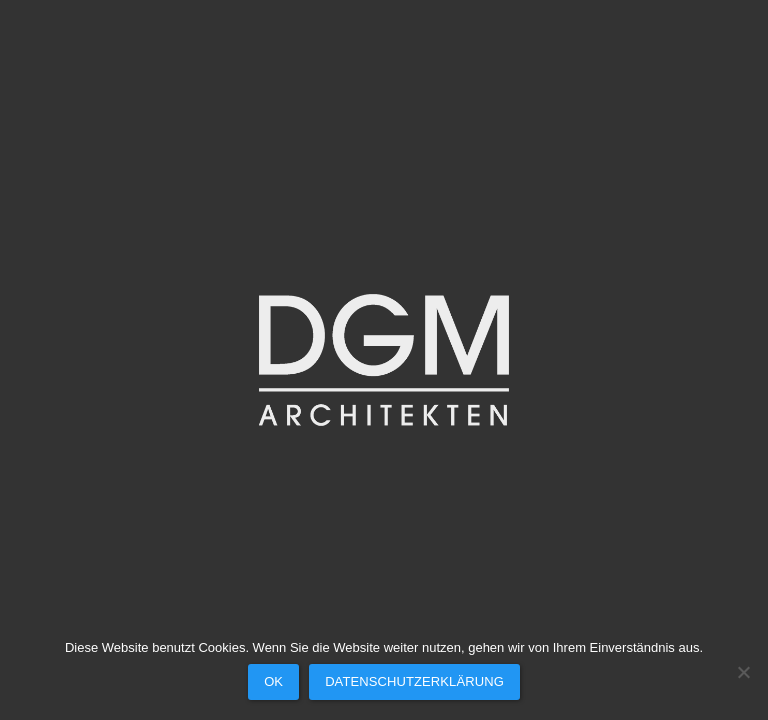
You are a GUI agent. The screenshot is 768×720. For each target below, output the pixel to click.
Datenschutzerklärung (414, 681)
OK (273, 681)
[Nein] (743, 672)
